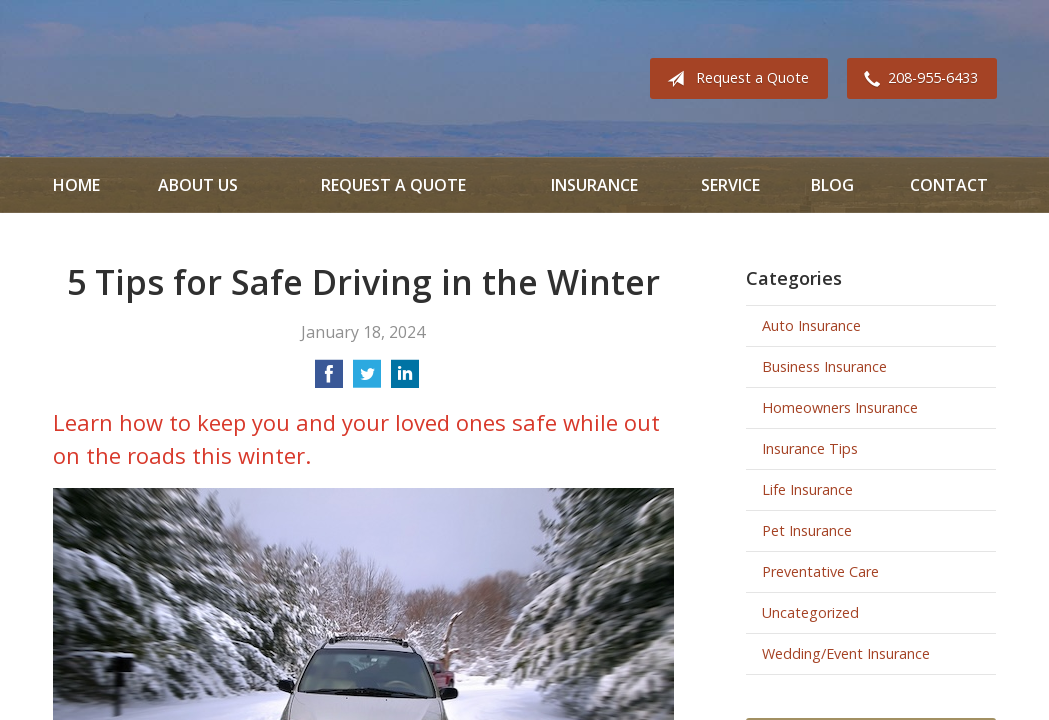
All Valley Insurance (109, 78)
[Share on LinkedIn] (405, 380)
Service (730, 185)
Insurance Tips (810, 448)
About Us (198, 185)
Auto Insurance (811, 325)
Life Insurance (807, 489)
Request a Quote (734, 79)
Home (76, 185)
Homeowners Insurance (840, 407)
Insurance (594, 185)
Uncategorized (810, 612)
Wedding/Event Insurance (846, 653)
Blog (832, 185)
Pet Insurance (807, 530)
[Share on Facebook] (329, 380)
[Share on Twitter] (367, 380)
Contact (949, 185)
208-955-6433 (917, 79)
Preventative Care (820, 571)
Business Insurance (824, 366)
